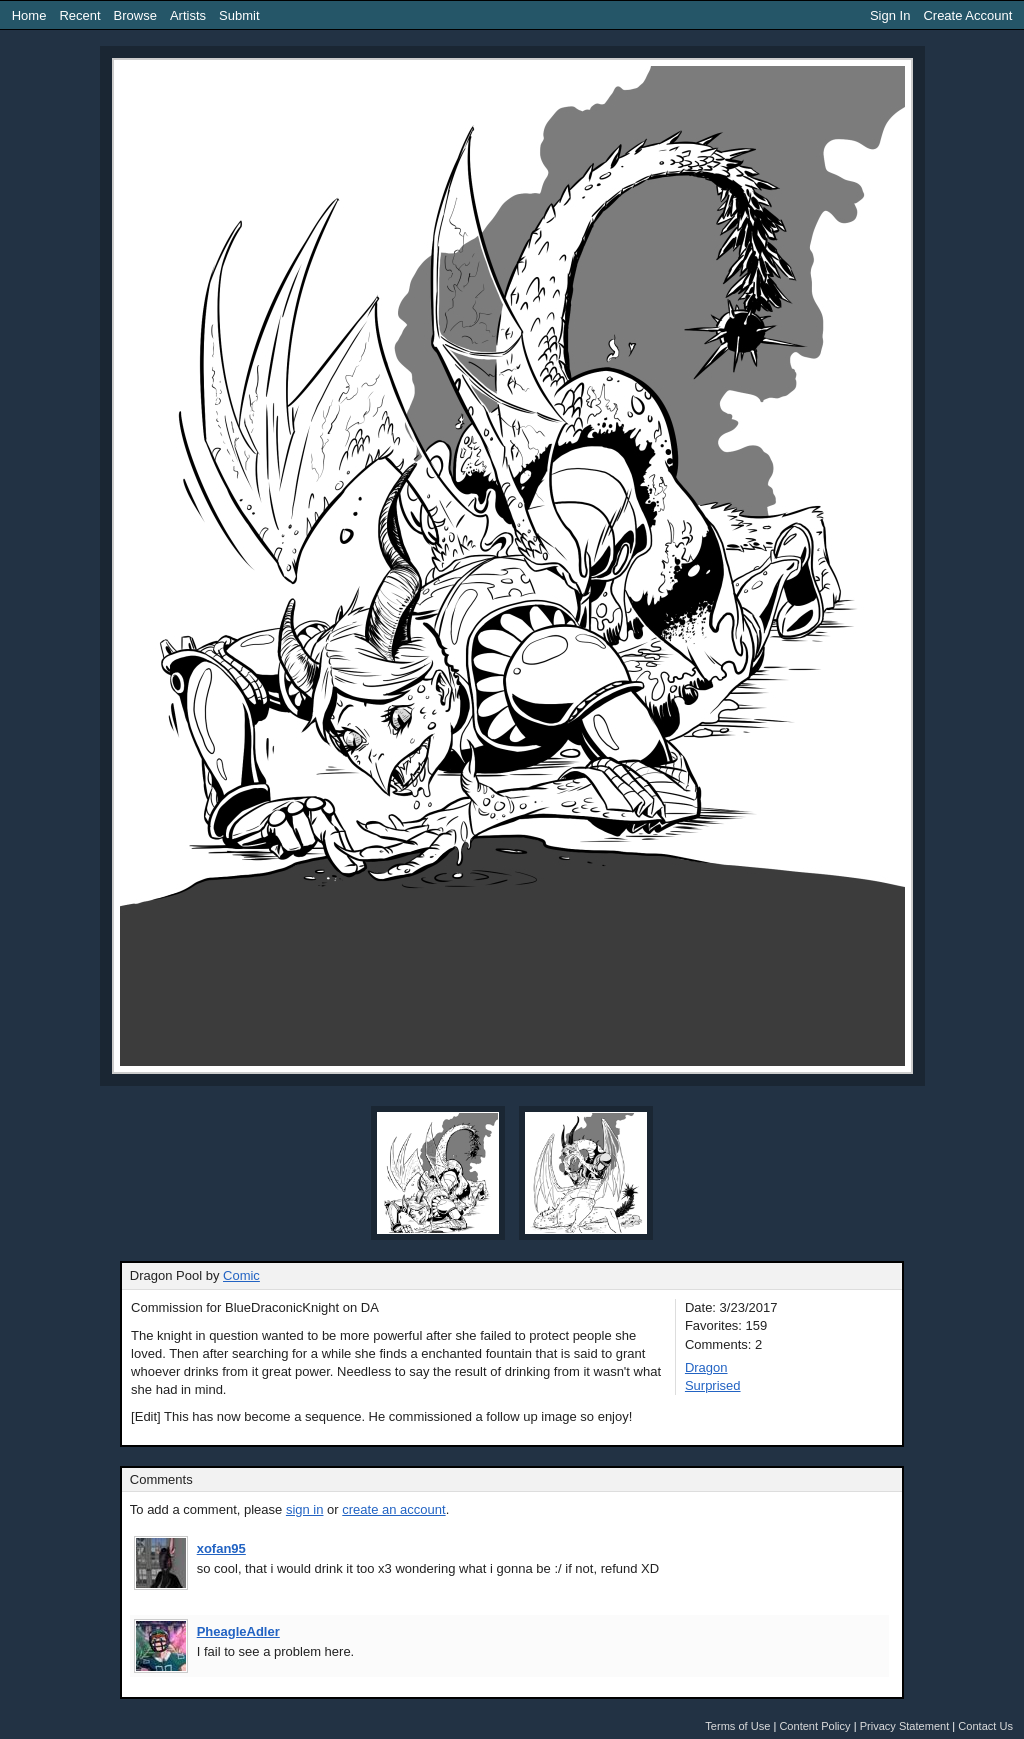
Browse (135, 15)
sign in (305, 1509)
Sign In (890, 15)
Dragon (706, 1367)
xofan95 (221, 1548)
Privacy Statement (905, 1726)
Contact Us (985, 1726)
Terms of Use (737, 1726)
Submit (239, 15)
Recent (79, 15)
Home (29, 15)
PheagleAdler (238, 1631)
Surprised (713, 1385)
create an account (393, 1509)
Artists (188, 15)
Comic (241, 1275)
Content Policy (814, 1726)
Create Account (967, 15)
